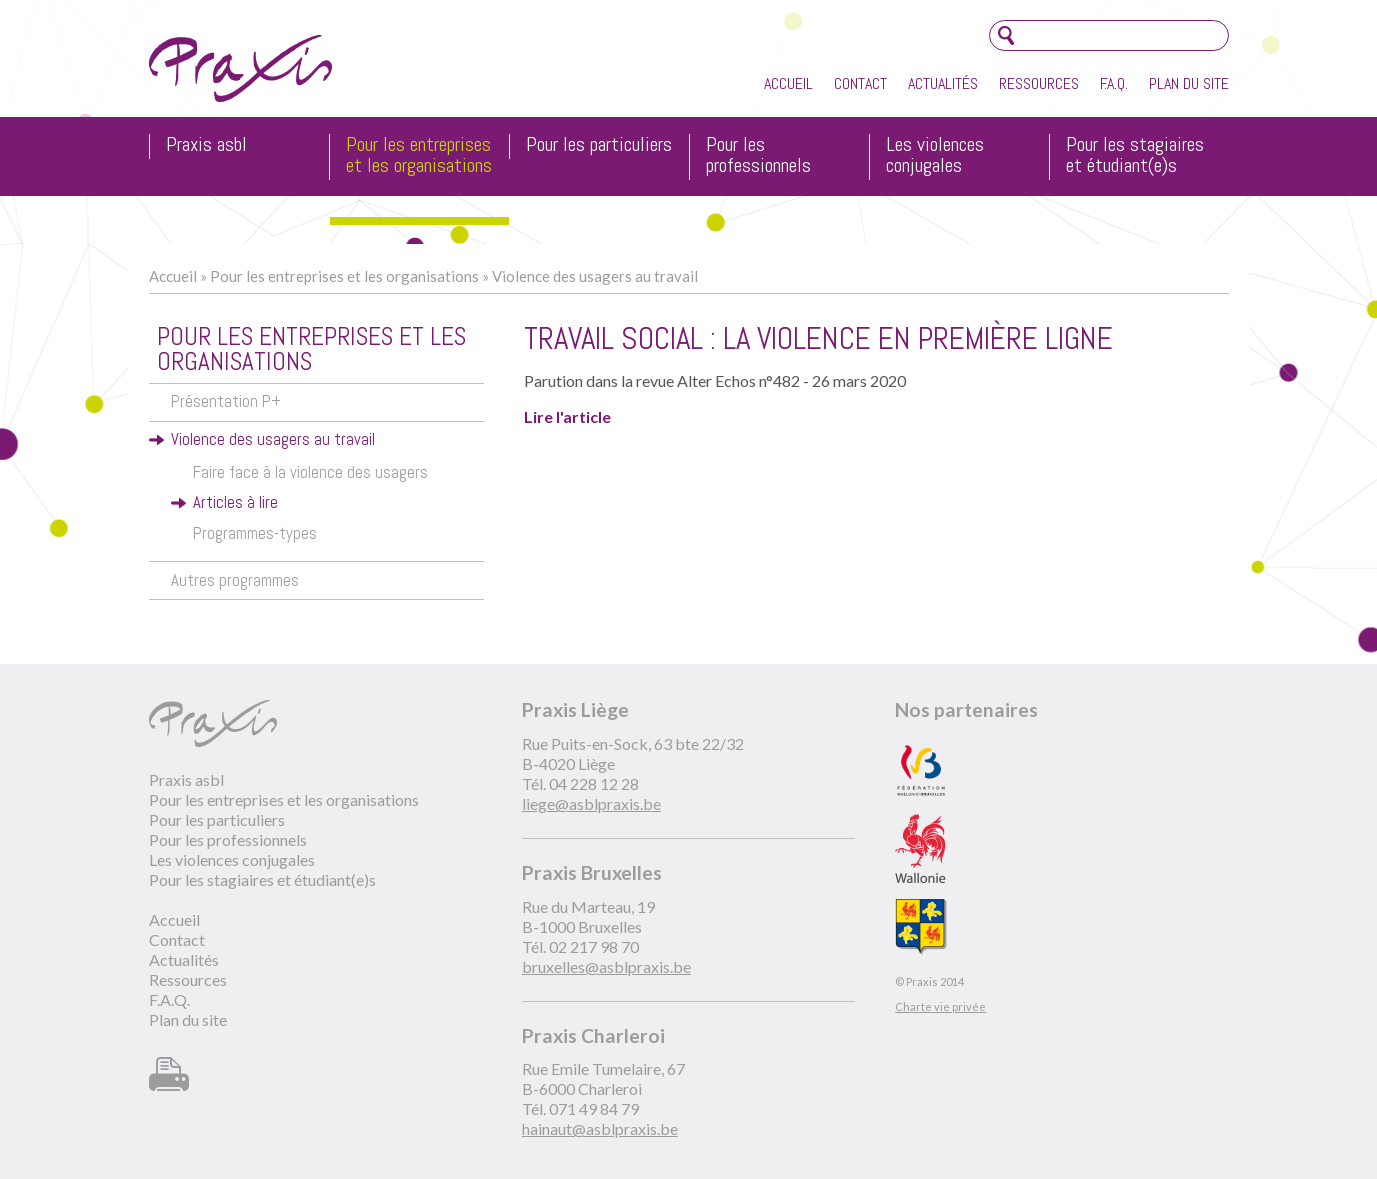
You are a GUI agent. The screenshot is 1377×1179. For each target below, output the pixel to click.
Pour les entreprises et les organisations (419, 156)
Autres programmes (235, 580)
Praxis (240, 68)
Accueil (788, 83)
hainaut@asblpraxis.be (600, 1128)
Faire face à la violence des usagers (310, 472)
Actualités (943, 83)
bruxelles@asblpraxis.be (606, 966)
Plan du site (1189, 83)
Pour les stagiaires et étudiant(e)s (1135, 156)
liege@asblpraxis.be (591, 803)
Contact (860, 83)
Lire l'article (567, 416)
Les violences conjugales (935, 156)
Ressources (1039, 83)
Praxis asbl (206, 145)
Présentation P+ (226, 401)
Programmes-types (255, 533)
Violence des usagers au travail (595, 276)
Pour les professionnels (758, 156)
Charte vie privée (940, 1006)
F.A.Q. (1114, 83)
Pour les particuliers (599, 145)
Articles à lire (235, 502)
